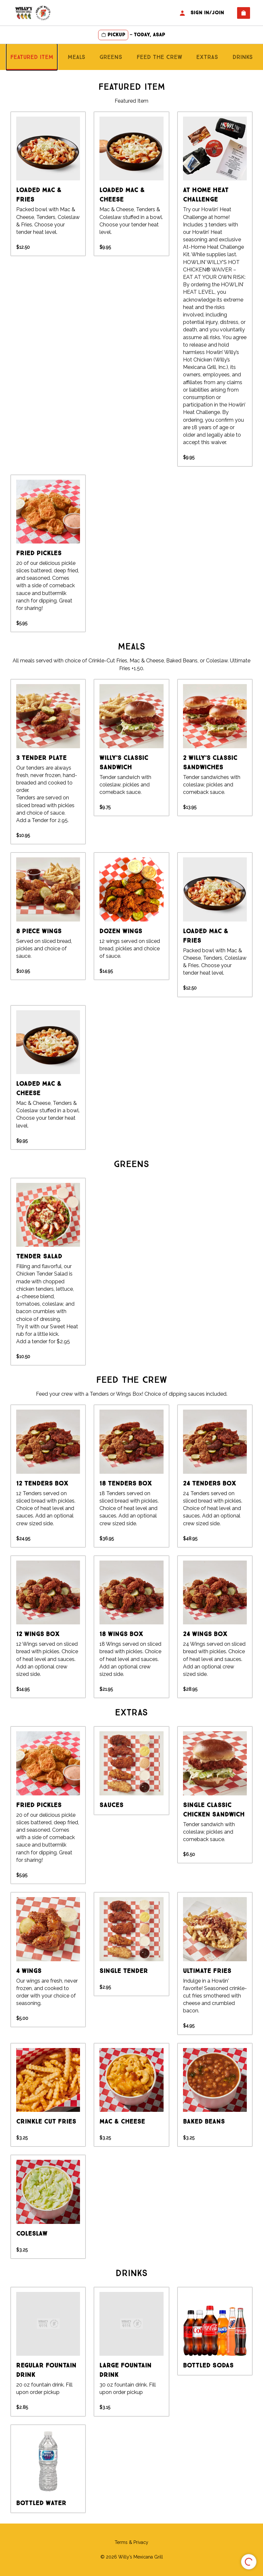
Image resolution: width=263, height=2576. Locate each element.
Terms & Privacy (131, 2542)
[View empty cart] (243, 13)
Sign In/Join (201, 12)
